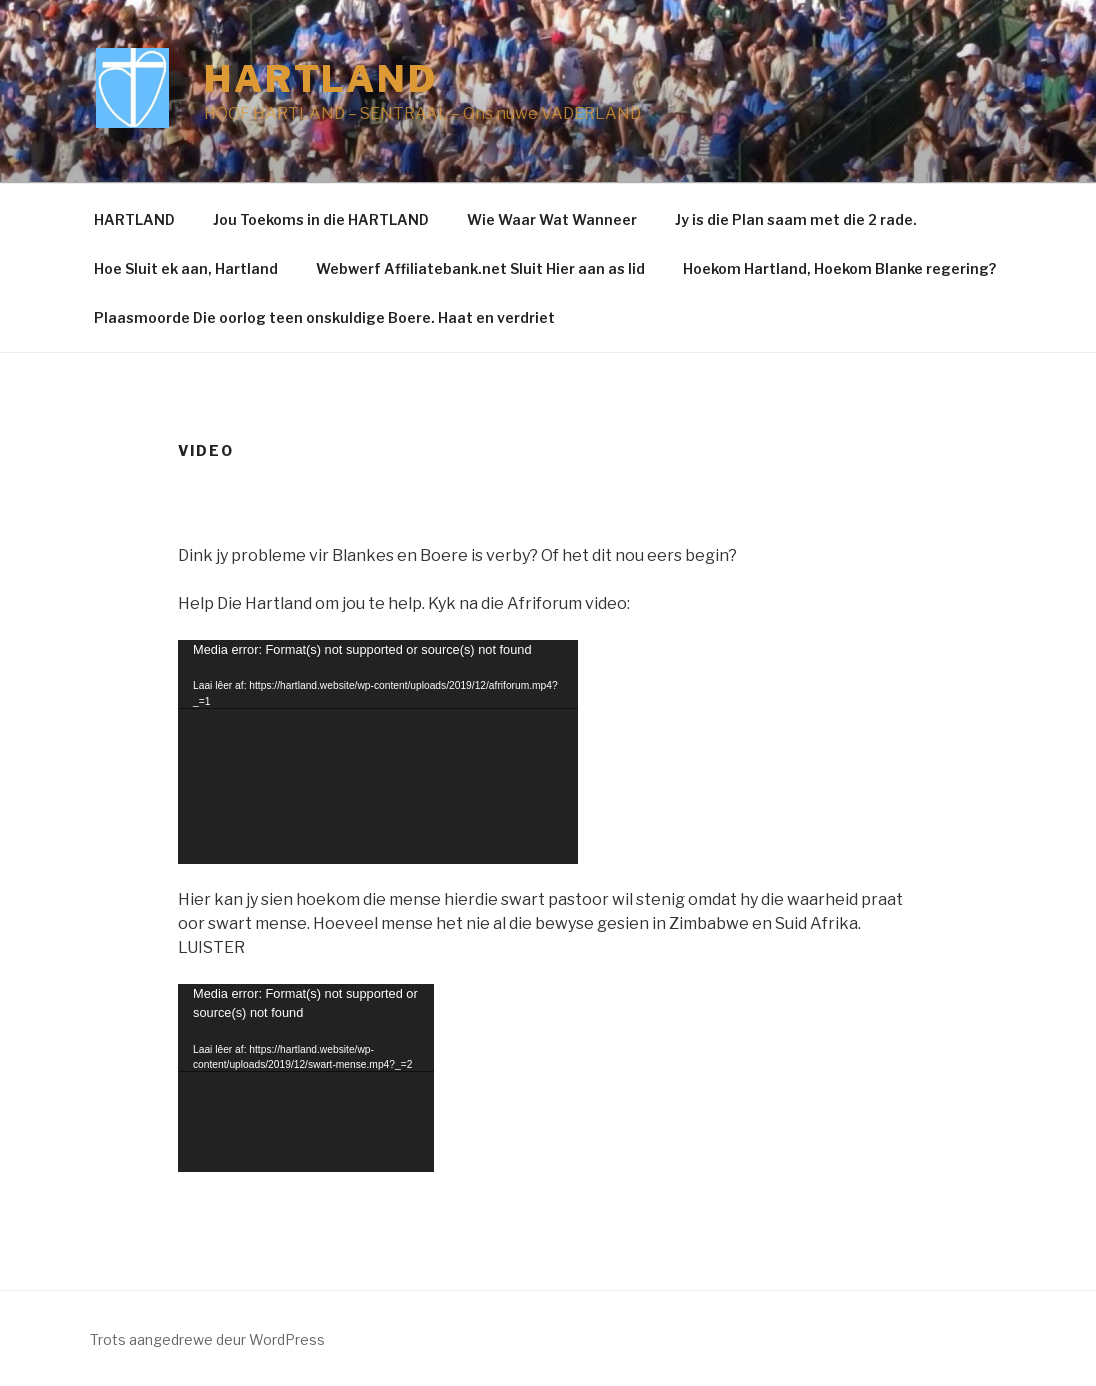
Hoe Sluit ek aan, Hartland (186, 268)
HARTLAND (134, 219)
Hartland (321, 79)
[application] (378, 752)
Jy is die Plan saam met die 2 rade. (796, 219)
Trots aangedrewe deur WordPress (207, 1339)
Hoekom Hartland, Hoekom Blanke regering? (839, 268)
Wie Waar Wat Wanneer (552, 219)
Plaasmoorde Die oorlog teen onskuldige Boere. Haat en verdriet (324, 317)
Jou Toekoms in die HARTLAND (321, 219)
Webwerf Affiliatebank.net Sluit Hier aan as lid (480, 268)
